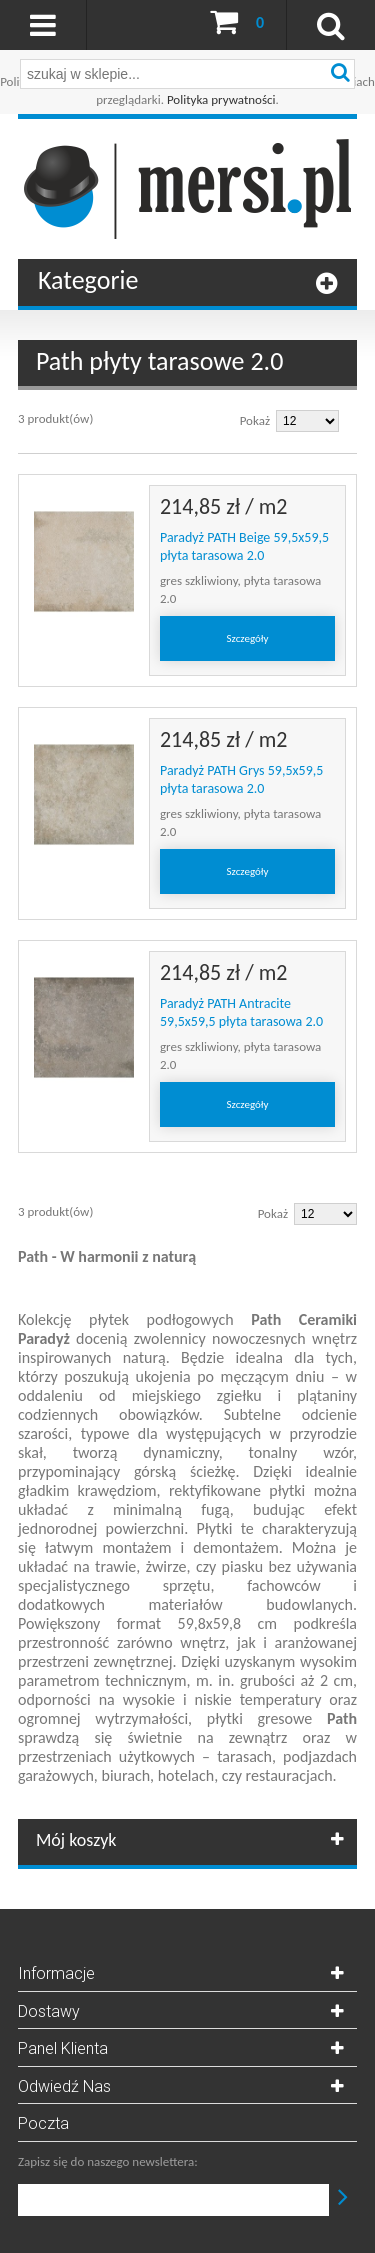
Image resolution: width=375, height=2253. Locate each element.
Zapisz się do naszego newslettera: (108, 2161)
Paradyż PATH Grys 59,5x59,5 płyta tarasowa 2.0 (241, 779)
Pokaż (255, 420)
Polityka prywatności (221, 99)
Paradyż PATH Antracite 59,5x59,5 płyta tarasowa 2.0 (241, 1012)
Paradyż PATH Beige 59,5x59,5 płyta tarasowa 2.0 (244, 546)
